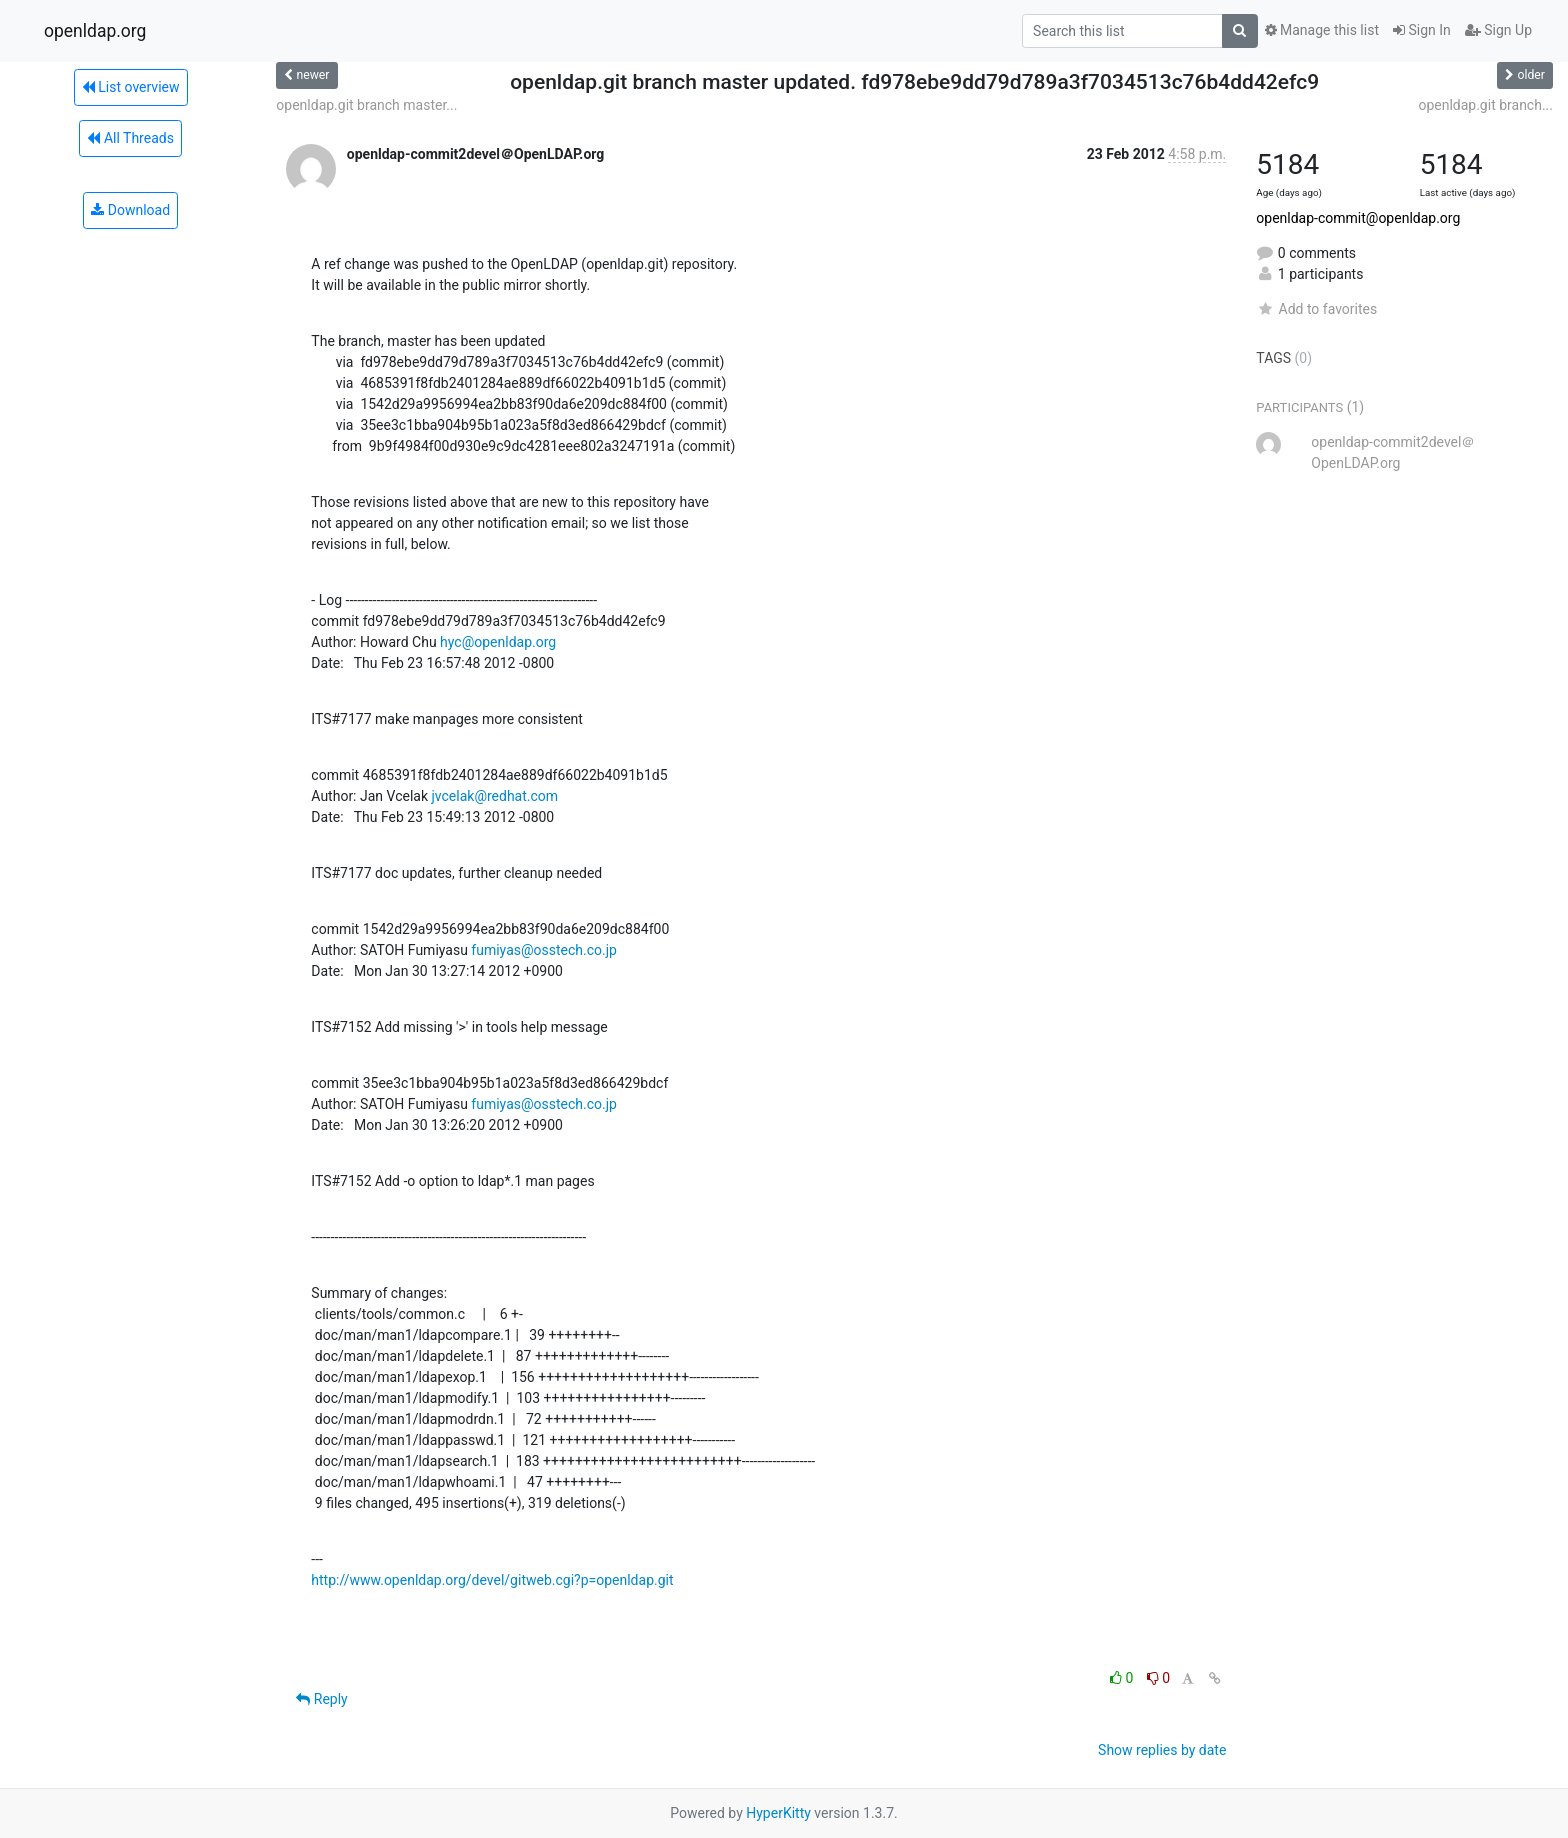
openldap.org (95, 31)
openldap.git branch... (1485, 105)
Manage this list (1322, 30)
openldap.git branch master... (366, 105)
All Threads (130, 138)
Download (130, 210)
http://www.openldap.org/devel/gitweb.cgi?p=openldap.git (492, 1580)
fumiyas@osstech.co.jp (544, 950)
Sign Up (1498, 30)
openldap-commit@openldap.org (1358, 218)
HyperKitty (778, 1813)
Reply (321, 1699)
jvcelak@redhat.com (494, 796)
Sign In (1422, 30)
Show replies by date (1162, 1750)
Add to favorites (1316, 309)
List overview (131, 87)
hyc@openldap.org (498, 642)
